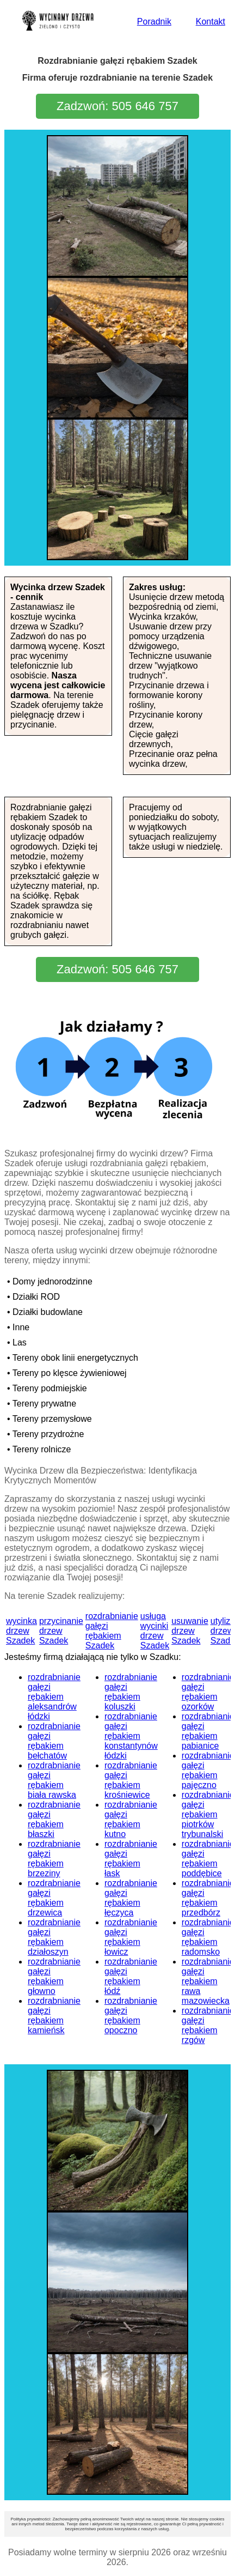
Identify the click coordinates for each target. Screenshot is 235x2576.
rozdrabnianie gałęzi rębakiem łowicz (130, 1937)
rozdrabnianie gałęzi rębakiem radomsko (208, 1937)
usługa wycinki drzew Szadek (154, 1630)
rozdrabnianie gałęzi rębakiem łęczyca (130, 1897)
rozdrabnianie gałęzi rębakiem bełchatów (54, 1741)
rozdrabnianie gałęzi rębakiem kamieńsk (54, 2015)
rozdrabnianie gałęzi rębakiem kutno (130, 1819)
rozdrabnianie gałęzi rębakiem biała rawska (54, 1780)
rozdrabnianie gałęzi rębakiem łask (130, 1858)
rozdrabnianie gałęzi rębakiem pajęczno (208, 1770)
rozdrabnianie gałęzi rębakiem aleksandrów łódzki (54, 1696)
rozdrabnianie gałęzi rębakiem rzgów (208, 2025)
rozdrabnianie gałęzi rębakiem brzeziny (54, 1858)
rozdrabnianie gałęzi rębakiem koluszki (130, 1691)
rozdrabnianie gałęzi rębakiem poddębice (208, 1858)
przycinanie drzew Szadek (61, 1630)
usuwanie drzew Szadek (189, 1630)
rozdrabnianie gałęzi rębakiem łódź (130, 1976)
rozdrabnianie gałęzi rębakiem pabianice (208, 1731)
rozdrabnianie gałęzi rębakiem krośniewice (130, 1780)
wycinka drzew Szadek (21, 1630)
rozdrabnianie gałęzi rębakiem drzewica (54, 1897)
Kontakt (210, 21)
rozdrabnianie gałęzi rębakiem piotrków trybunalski (208, 1814)
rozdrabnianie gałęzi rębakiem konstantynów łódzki (131, 1736)
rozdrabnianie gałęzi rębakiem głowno (54, 1976)
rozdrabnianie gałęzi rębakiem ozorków (208, 1691)
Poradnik (154, 21)
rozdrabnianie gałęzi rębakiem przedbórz (208, 1897)
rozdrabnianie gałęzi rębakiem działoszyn (54, 1937)
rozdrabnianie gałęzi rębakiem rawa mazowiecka (208, 1981)
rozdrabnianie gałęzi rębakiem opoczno (130, 2015)
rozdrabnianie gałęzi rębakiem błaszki (54, 1819)
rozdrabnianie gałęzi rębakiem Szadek (111, 1630)
